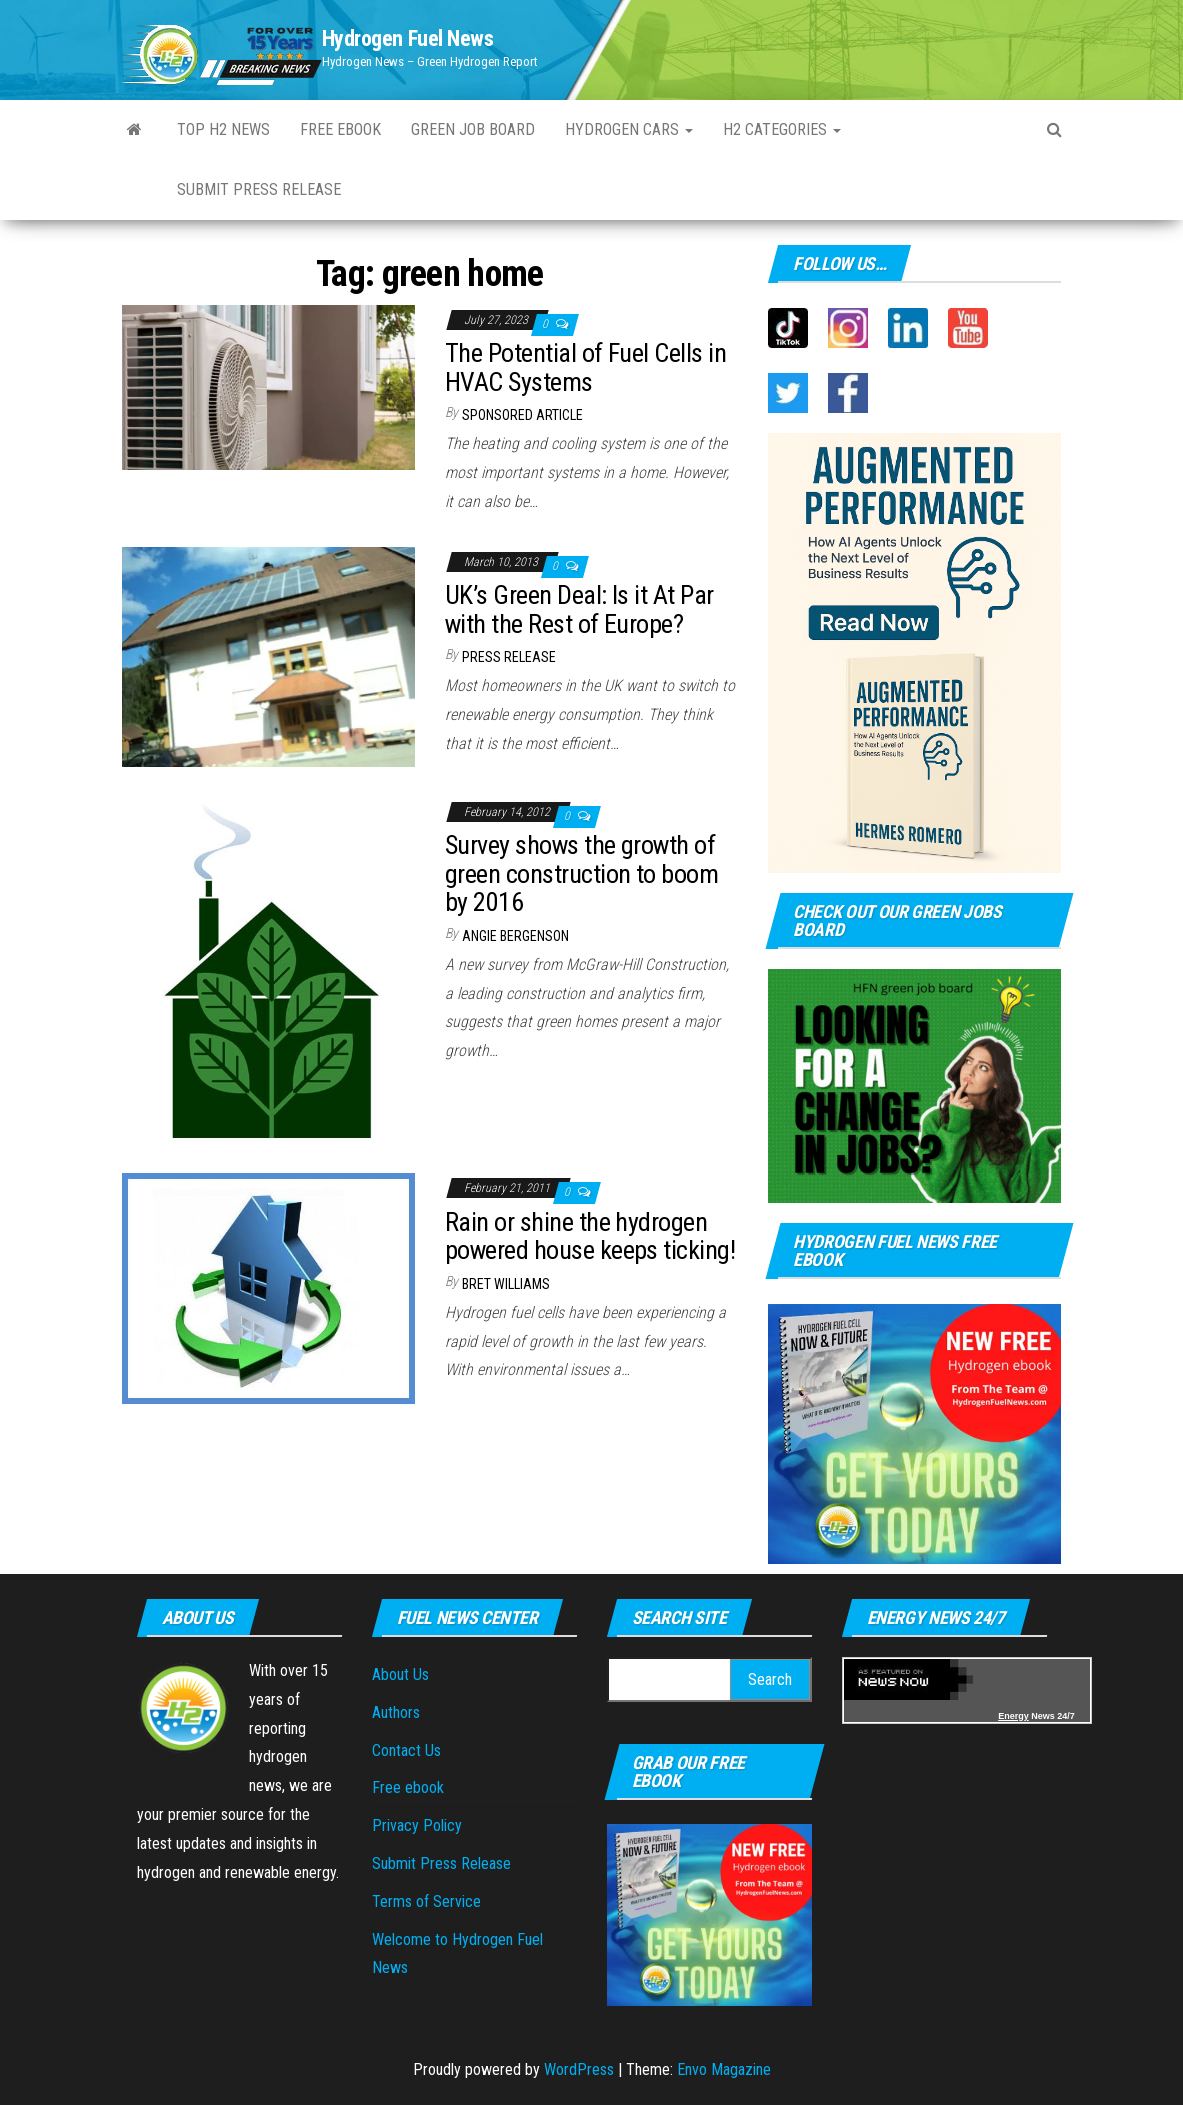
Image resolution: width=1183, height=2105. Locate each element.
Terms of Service (426, 1901)
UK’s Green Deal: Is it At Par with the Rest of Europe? (579, 609)
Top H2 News (223, 129)
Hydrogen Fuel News (408, 38)
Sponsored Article (522, 415)
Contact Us (406, 1750)
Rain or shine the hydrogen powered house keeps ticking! (590, 1236)
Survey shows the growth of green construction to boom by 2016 (581, 873)
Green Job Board (473, 129)
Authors (396, 1712)
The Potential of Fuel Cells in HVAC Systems (585, 367)
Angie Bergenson (515, 936)
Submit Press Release (259, 189)
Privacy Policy (417, 1825)
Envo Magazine (724, 2069)
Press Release (509, 657)
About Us (400, 1674)
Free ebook (340, 129)
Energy (1013, 1716)
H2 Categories (782, 129)
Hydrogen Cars (629, 129)
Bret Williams (506, 1284)
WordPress (579, 2069)
